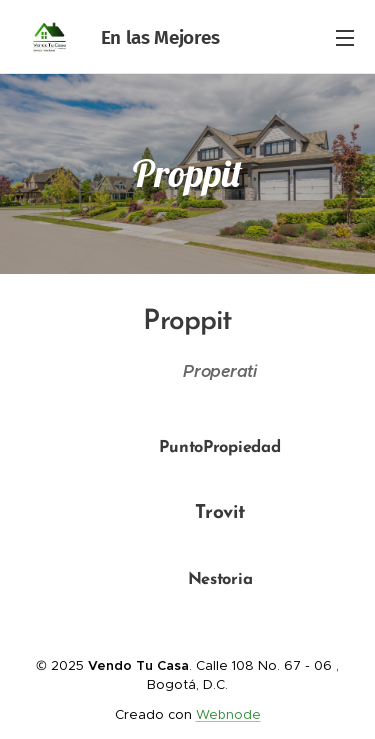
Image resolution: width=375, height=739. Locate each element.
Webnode (228, 714)
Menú (345, 38)
